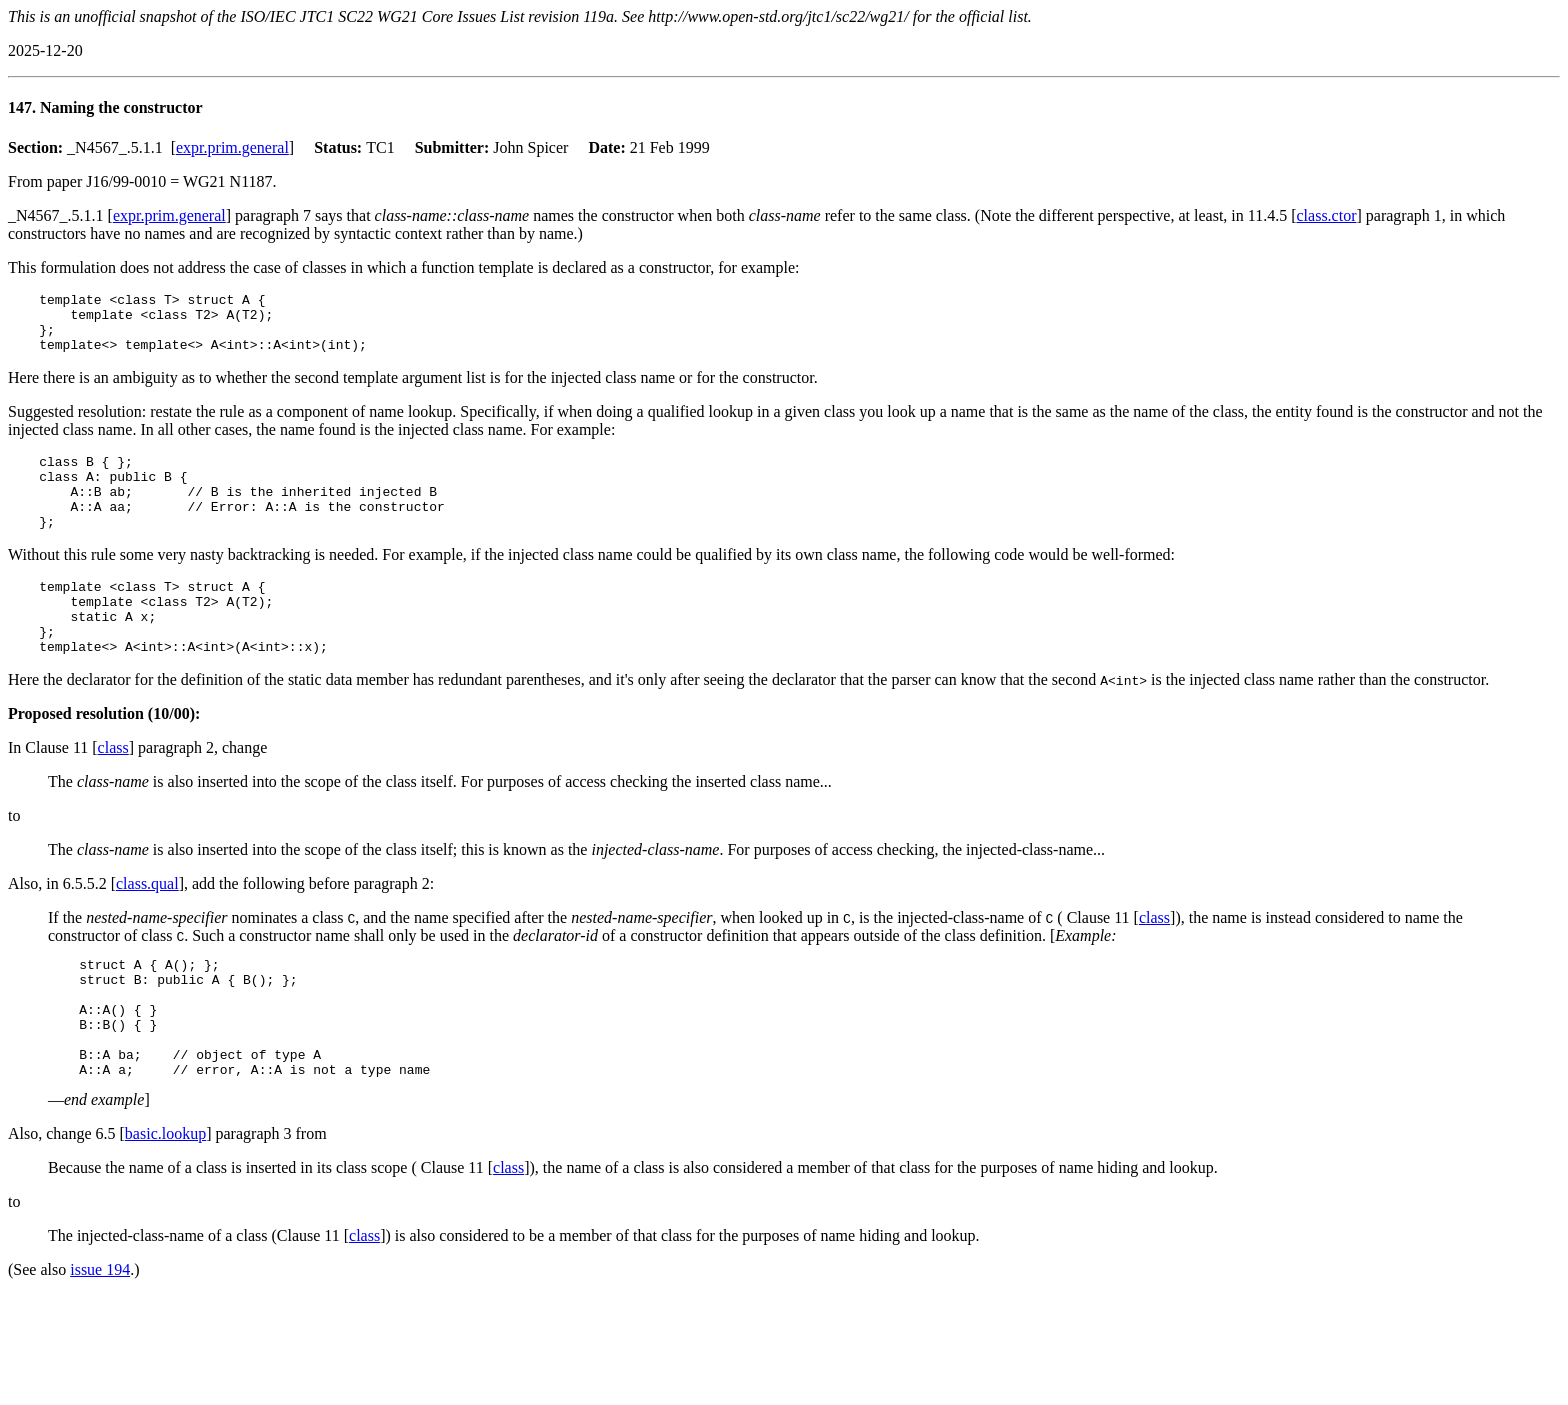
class (113, 789)
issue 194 (100, 1335)
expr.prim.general (232, 147)
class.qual (147, 925)
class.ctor (1327, 215)
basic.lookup (165, 1199)
